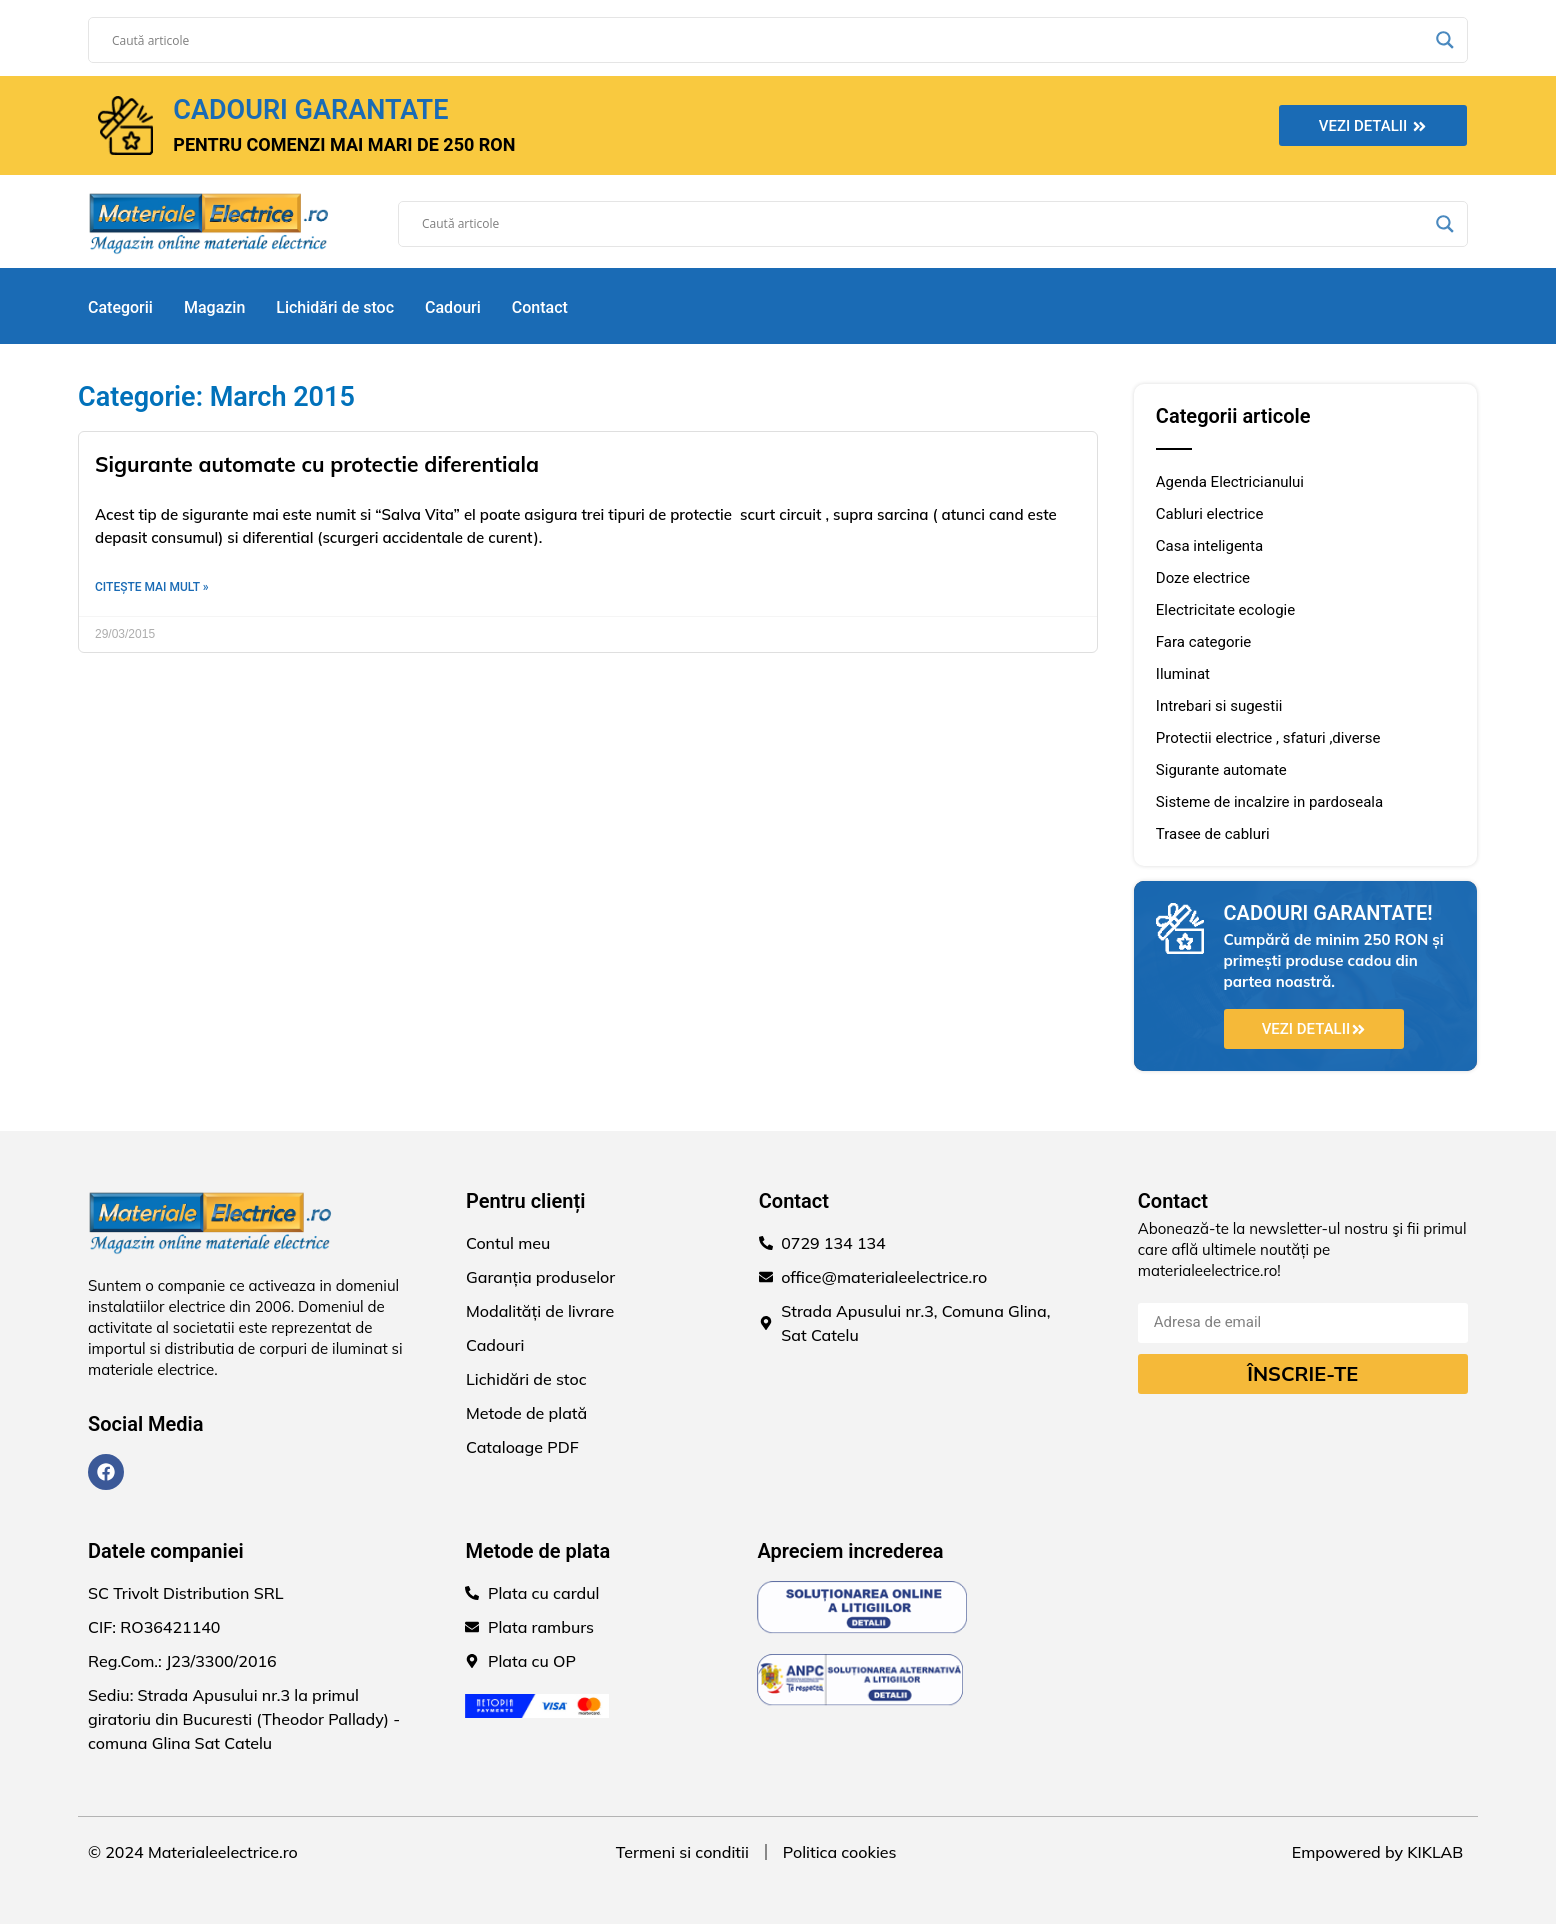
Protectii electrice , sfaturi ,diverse (1268, 738)
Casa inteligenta (1209, 546)
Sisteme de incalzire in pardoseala (1269, 802)
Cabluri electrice (1210, 514)
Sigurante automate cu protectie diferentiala (317, 464)
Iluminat (1183, 674)
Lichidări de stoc (335, 307)
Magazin (214, 307)
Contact (540, 307)
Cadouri (453, 307)
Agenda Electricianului (1230, 482)
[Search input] (769, 40)
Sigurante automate (1221, 770)
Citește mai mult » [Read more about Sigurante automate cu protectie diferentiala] (152, 587)
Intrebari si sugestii (1219, 706)
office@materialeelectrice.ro (884, 1278)
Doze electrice (1203, 578)
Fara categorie (1203, 642)
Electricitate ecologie (1225, 610)
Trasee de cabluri (1213, 834)
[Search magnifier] (1445, 40)
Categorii (120, 307)
